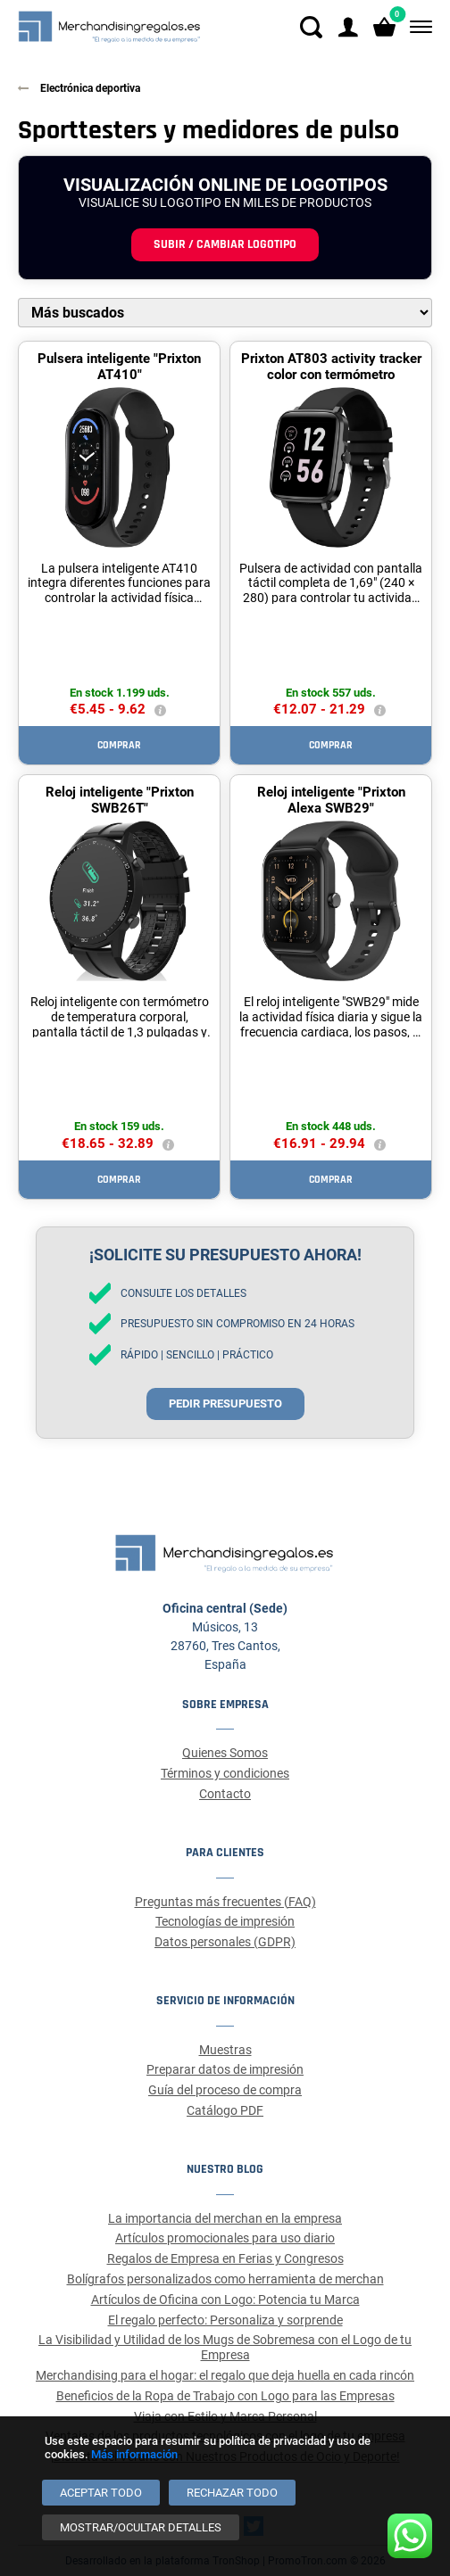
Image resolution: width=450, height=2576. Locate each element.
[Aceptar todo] (101, 2493)
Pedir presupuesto (225, 1403)
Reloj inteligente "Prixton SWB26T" (120, 800)
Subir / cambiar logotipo (225, 244)
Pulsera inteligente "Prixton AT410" (119, 367)
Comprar (119, 745)
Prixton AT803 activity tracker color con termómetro (331, 367)
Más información (134, 2454)
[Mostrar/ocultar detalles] (140, 2527)
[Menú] (417, 27)
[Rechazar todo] (232, 2493)
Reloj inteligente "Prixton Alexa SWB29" (331, 800)
